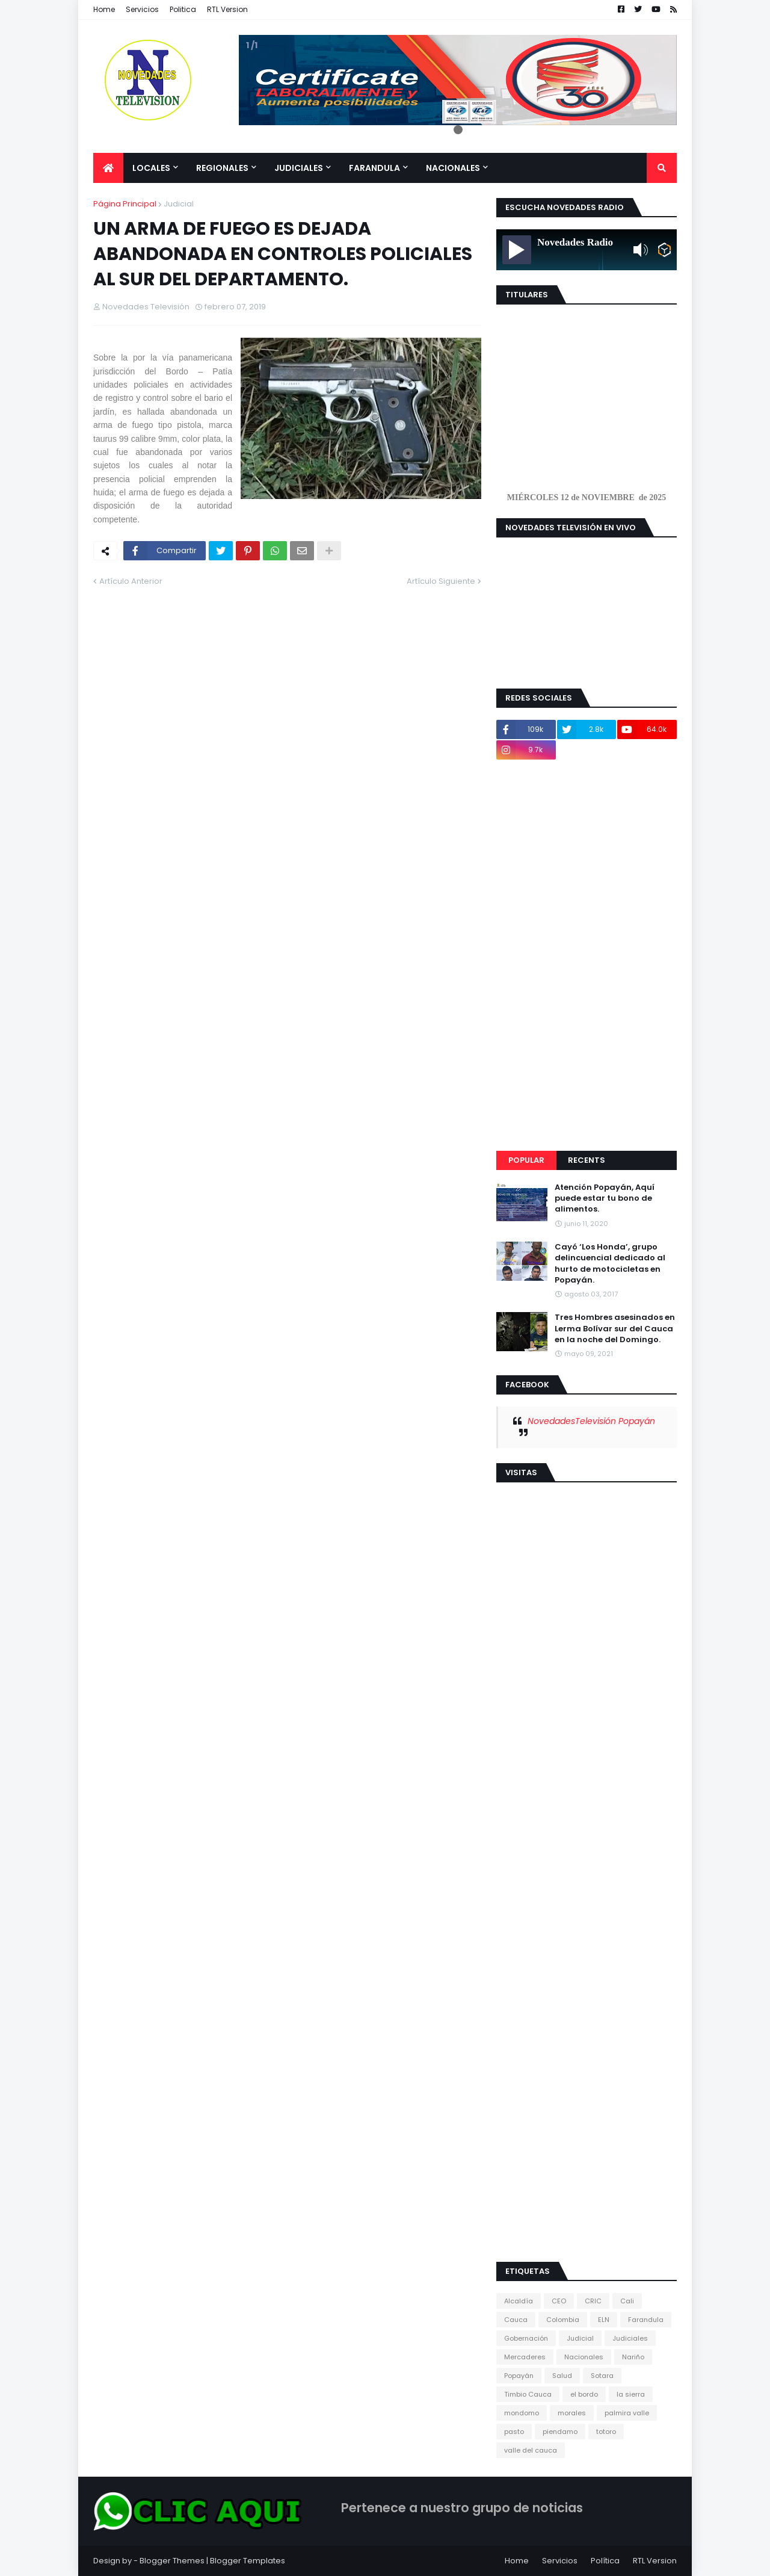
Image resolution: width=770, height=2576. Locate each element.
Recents (586, 1160)
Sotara (602, 2375)
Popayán (519, 2375)
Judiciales (630, 2338)
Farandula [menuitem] (374, 168)
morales (572, 2413)
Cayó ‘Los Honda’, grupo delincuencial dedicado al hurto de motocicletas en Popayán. (610, 1264)
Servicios (142, 9)
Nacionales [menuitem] (453, 168)
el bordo (584, 2394)
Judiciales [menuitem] (298, 168)
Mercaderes (525, 2357)
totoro (606, 2431)
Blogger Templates (247, 2560)
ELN (603, 2319)
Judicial (179, 203)
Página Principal (124, 203)
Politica (183, 9)
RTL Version (227, 9)
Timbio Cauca (528, 2394)
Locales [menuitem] (151, 168)
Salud (562, 2375)
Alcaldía (518, 2301)
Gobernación (526, 2338)
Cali (627, 2301)
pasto (514, 2431)
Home (104, 9)
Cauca (516, 2319)
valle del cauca (530, 2450)
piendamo (560, 2431)
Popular (526, 1160)
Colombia (562, 2319)
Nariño (633, 2357)
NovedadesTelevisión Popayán (591, 1421)
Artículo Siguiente (441, 581)
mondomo (521, 2413)
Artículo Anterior (130, 581)
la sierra (631, 2394)
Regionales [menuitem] (222, 168)
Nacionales (583, 2357)
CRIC (593, 2301)
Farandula (646, 2319)
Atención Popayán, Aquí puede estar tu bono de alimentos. (604, 1198)
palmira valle (627, 2413)
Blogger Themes (172, 2560)
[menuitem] (108, 168)
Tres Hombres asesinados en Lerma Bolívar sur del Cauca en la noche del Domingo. (615, 1328)
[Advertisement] (586, 955)
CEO (559, 2301)
